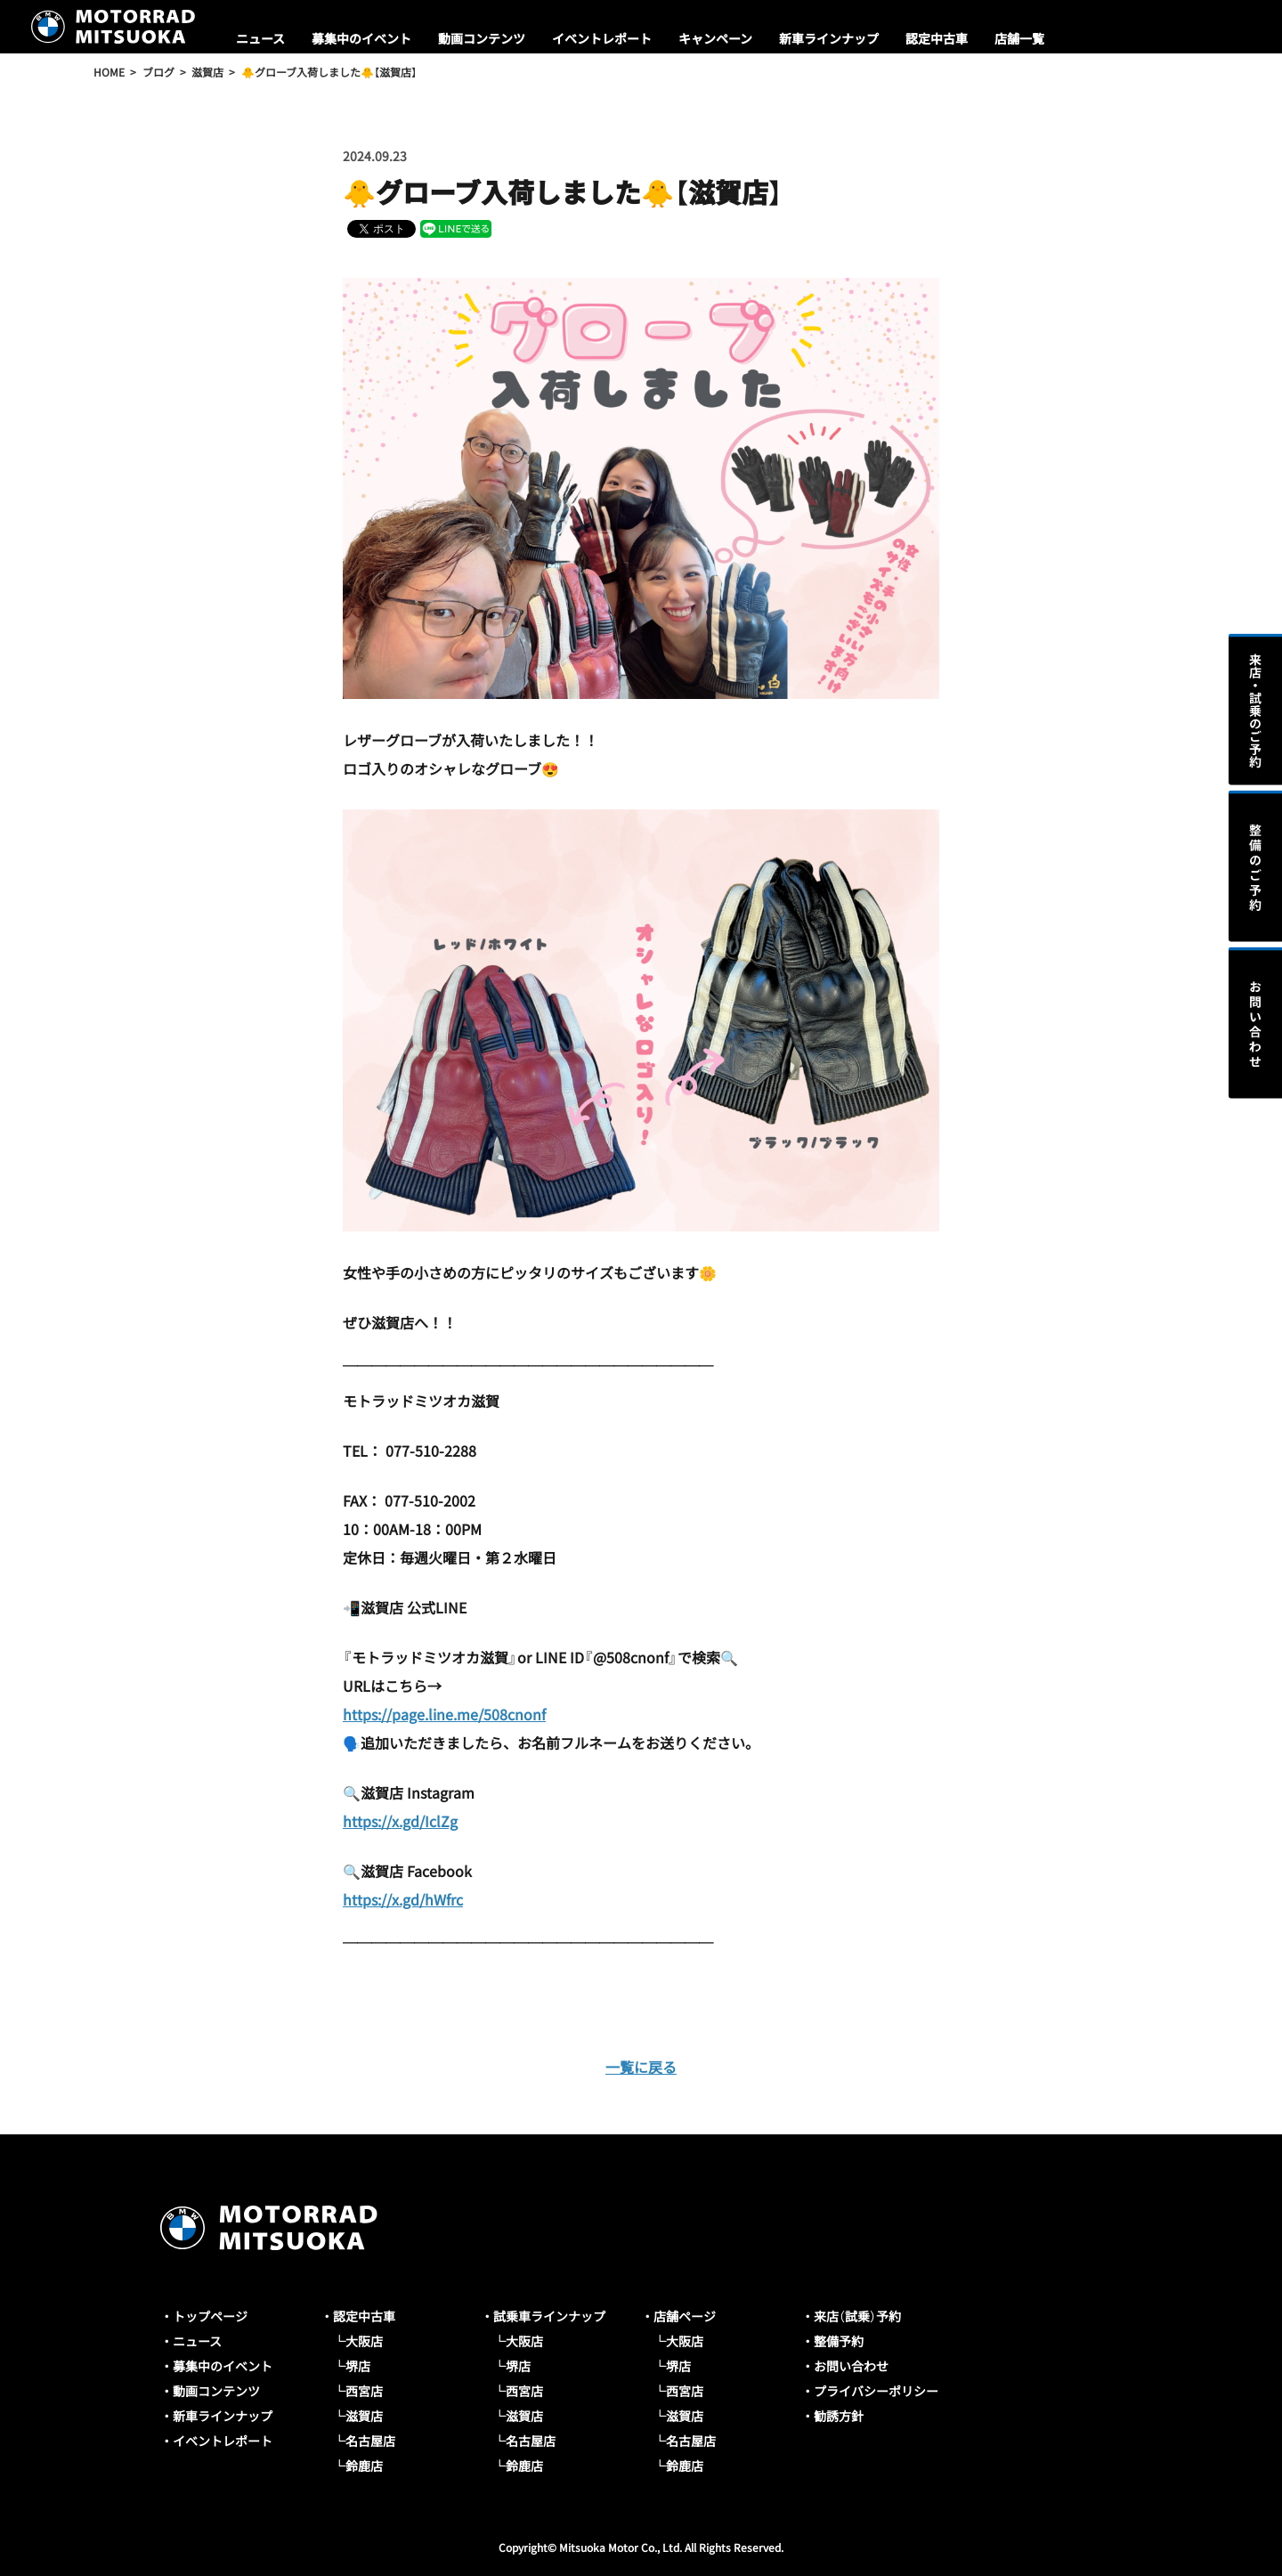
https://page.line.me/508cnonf (444, 1714)
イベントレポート (602, 38)
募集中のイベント (361, 38)
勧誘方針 (839, 2416)
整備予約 (839, 2341)
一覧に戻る (641, 2066)
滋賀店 (364, 2416)
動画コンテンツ (481, 38)
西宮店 (364, 2391)
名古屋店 (370, 2441)
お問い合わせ (851, 2366)
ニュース (260, 38)
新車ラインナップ (829, 38)
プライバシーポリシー (876, 2391)
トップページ (210, 2316)
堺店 (357, 2366)
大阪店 (364, 2341)
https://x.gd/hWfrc (403, 1899)
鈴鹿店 (364, 2465)
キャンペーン (715, 38)
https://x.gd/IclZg (400, 1821)
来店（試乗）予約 (857, 2316)
